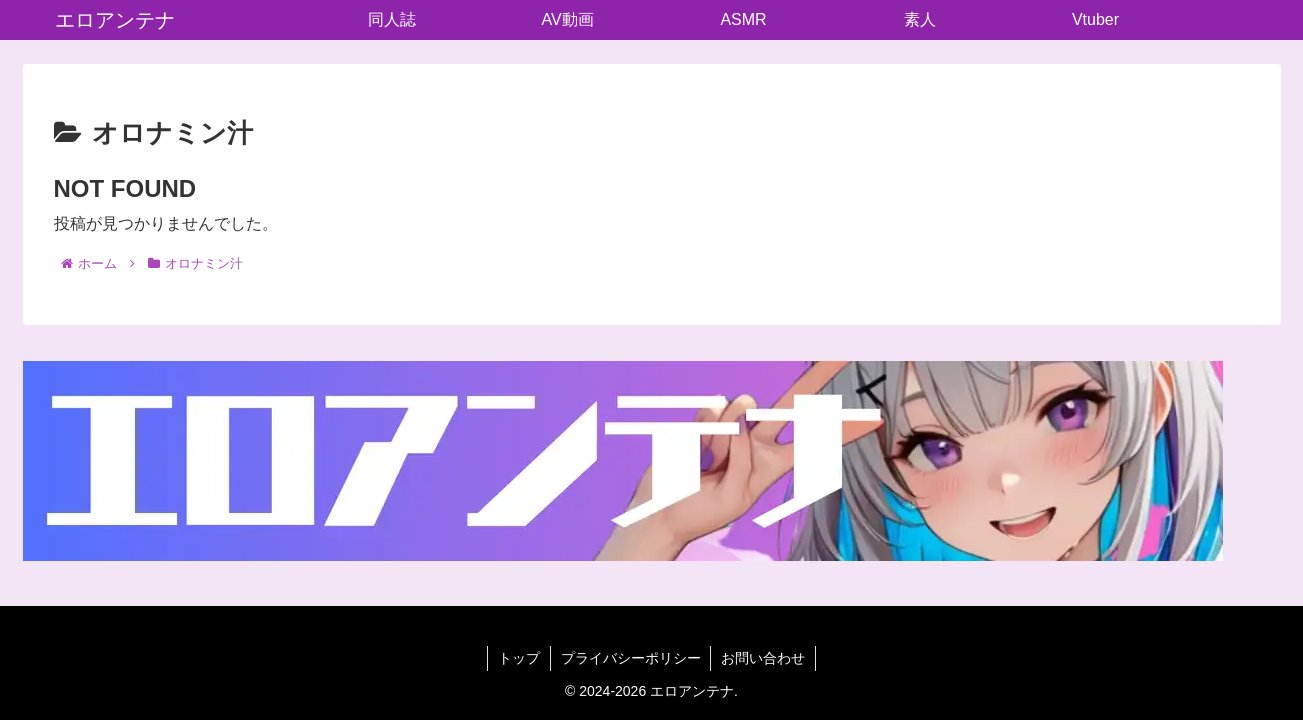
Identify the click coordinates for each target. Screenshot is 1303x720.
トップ (519, 658)
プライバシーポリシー (631, 658)
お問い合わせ (764, 658)
